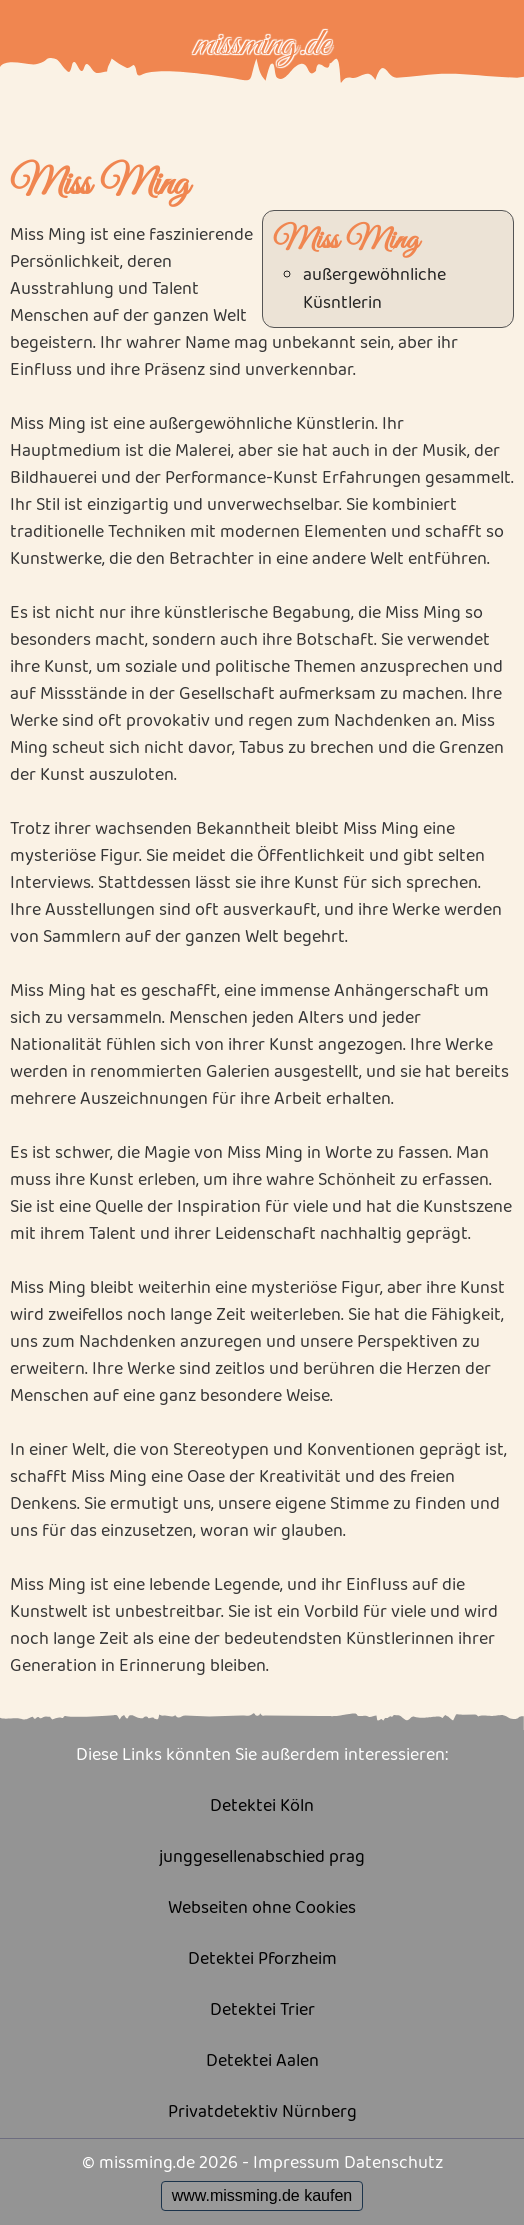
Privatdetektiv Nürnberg (262, 2112)
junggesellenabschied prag (262, 1857)
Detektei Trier (262, 2010)
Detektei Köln (262, 1806)
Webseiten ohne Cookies (262, 1908)
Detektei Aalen (262, 2061)
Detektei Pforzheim (262, 1959)
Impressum (296, 2163)
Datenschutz (393, 2163)
